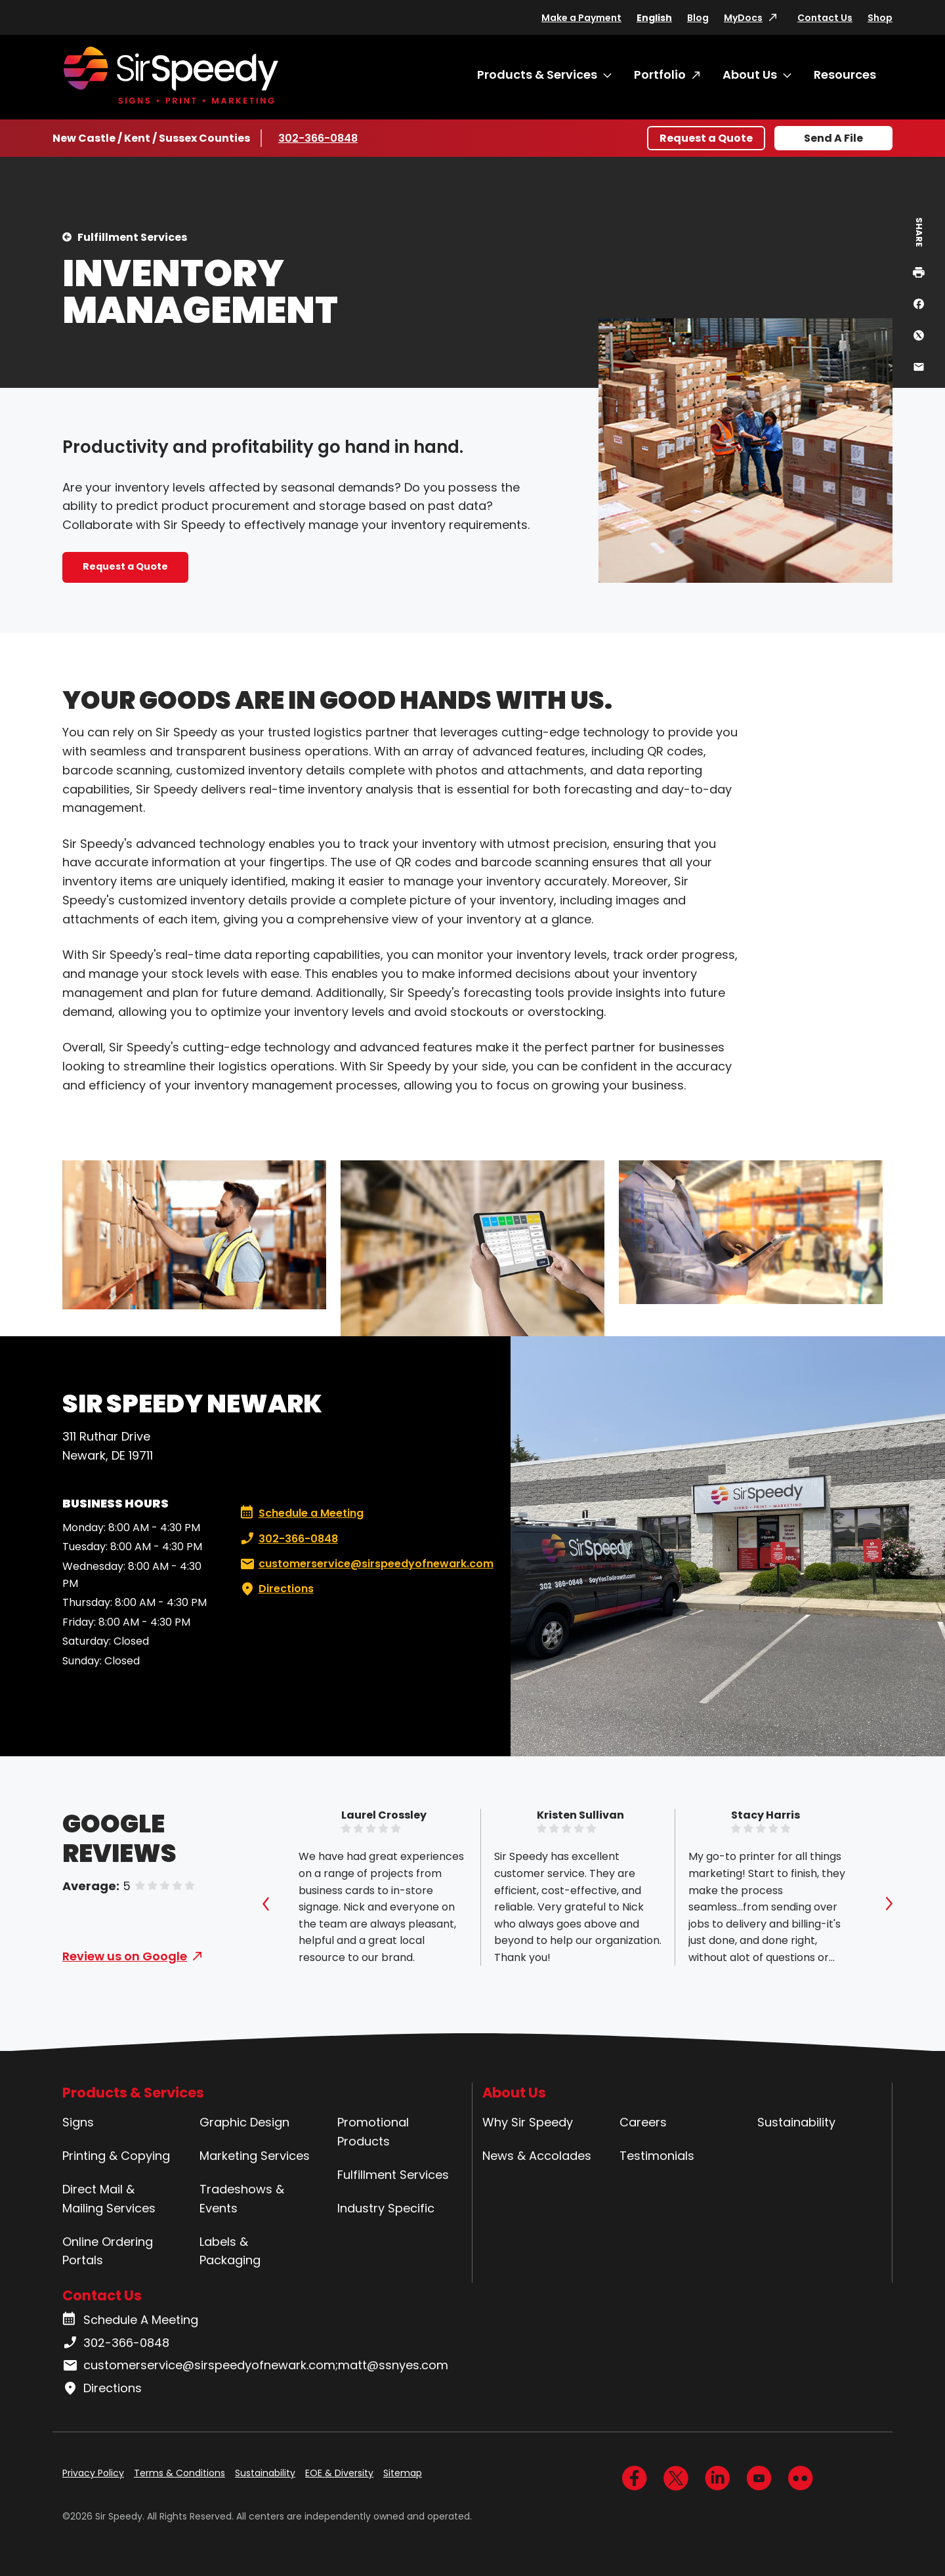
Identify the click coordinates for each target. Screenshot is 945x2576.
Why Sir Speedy (527, 2122)
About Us (750, 74)
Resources (845, 74)
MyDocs (743, 17)
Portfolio (660, 74)
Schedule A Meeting (130, 2320)
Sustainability (796, 2122)
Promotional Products (373, 2131)
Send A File (833, 138)
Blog (698, 17)
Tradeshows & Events (242, 2198)
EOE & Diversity (339, 2473)
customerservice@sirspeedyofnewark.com (366, 1564)
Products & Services (537, 74)
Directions (276, 1588)
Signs (78, 2122)
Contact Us (824, 17)
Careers (643, 2122)
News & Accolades (536, 2155)
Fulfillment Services (132, 237)
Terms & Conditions (179, 2473)
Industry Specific (385, 2208)
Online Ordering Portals (107, 2251)
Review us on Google (124, 1956)
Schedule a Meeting (302, 1513)
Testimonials (657, 2155)
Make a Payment (581, 17)
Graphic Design (244, 2122)
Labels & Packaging (230, 2251)
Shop (880, 17)
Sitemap (402, 2473)
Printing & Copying (116, 2155)
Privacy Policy (93, 2473)
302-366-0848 (318, 138)
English (654, 17)
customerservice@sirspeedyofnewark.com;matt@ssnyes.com (255, 2365)
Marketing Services (255, 2155)
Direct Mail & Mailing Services (109, 2198)
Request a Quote (706, 138)
